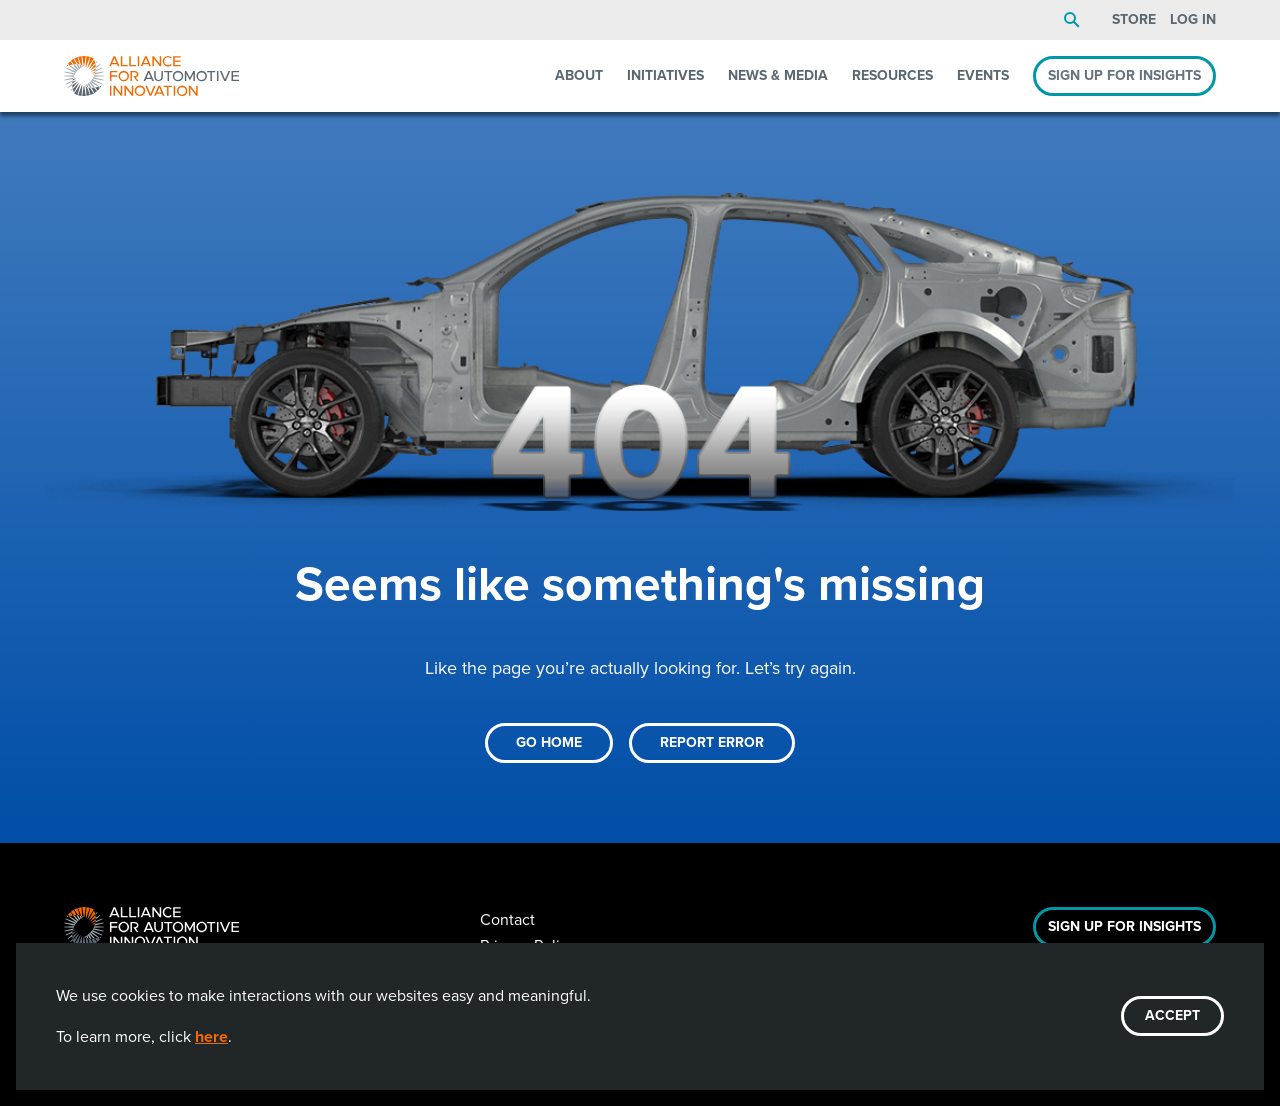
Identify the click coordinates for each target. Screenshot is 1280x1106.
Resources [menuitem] (892, 75)
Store (1134, 19)
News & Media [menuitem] (778, 75)
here (211, 1036)
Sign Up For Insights (1124, 926)
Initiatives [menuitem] (665, 75)
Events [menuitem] (983, 75)
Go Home (549, 742)
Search (1072, 20)
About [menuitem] (579, 75)
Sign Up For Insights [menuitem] (1124, 75)
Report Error (712, 742)
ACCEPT (1172, 1015)
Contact (507, 919)
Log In (1193, 19)
